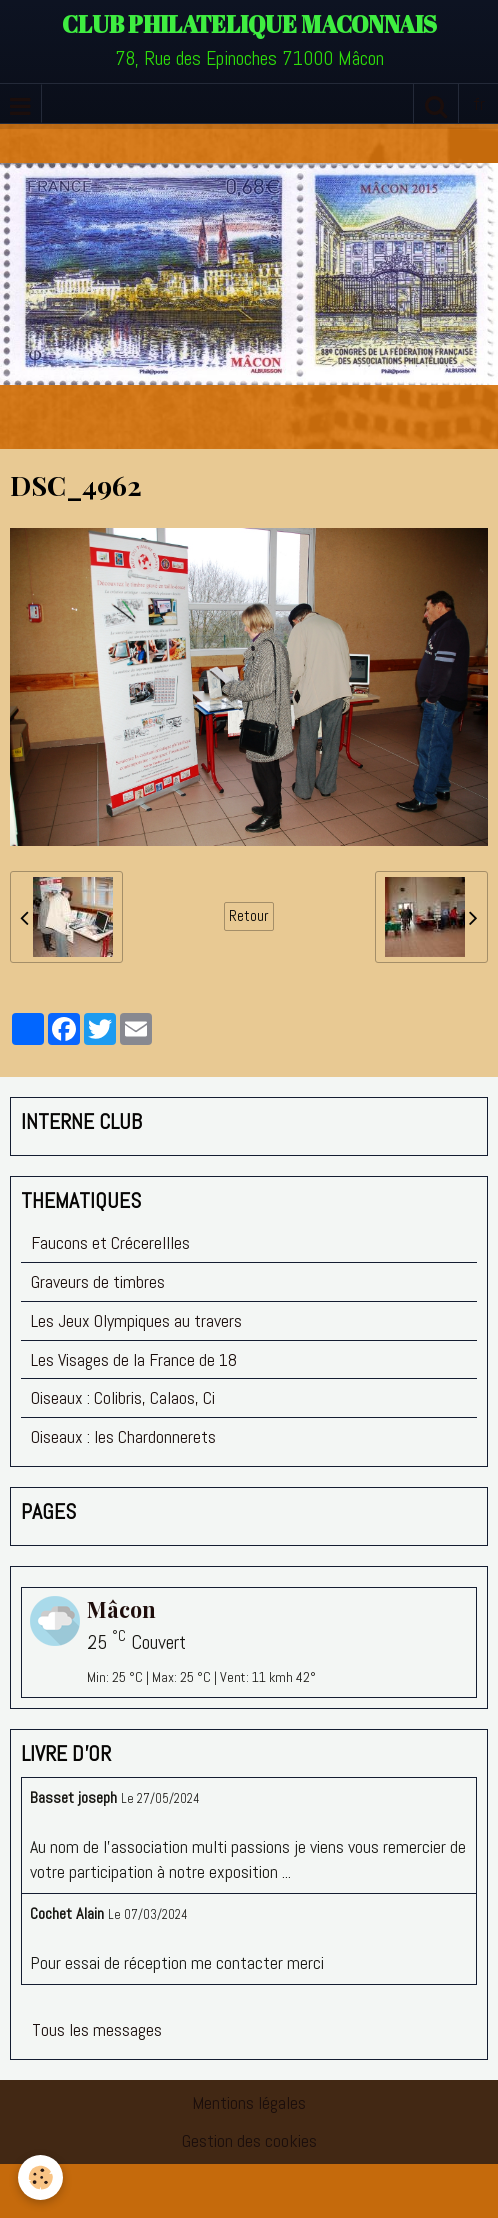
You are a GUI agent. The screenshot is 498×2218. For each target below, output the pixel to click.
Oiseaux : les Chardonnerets (123, 1436)
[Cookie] (40, 2177)
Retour (249, 916)
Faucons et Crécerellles (110, 1242)
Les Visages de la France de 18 (134, 1359)
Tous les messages (97, 2029)
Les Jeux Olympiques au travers (136, 1320)
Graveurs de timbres (98, 1281)
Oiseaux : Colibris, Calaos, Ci (123, 1397)
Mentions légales (249, 2102)
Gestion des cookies (249, 2140)
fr (479, 103)
